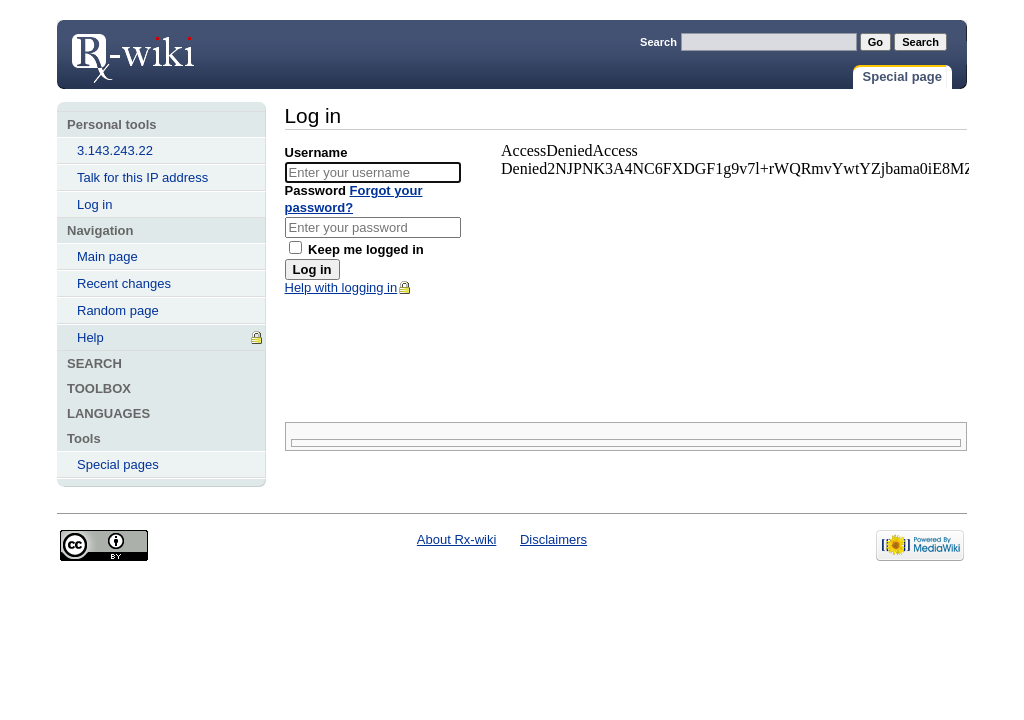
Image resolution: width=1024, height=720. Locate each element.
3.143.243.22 (115, 150)
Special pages (118, 464)
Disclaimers (553, 539)
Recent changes (124, 283)
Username (316, 152)
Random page (118, 310)
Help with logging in (341, 287)
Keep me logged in (356, 249)
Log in (132, 52)
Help (90, 337)
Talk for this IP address (142, 177)
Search (658, 42)
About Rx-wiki (456, 539)
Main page (107, 256)
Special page (902, 76)
